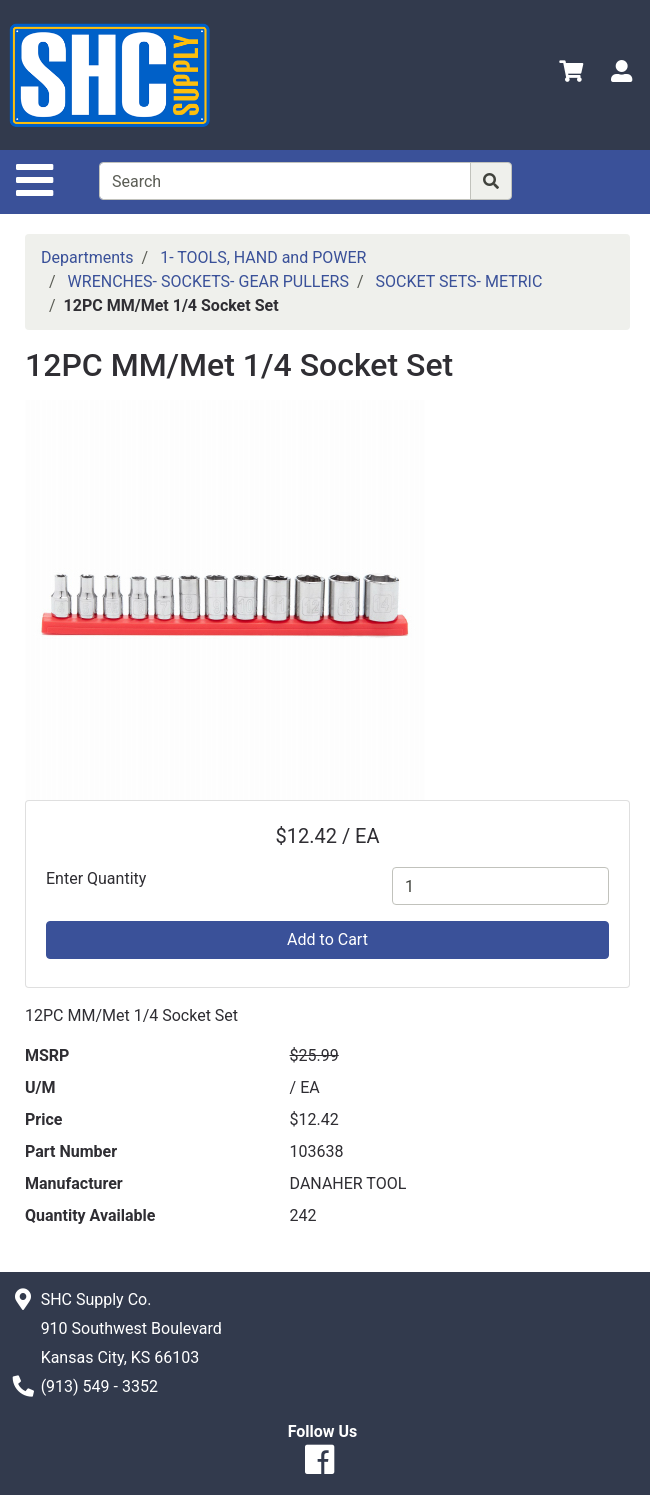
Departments (87, 257)
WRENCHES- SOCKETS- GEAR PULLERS (208, 281)
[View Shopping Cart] (571, 74)
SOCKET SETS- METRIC (458, 281)
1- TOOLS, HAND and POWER (263, 257)
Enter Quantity (96, 878)
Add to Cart (327, 939)
